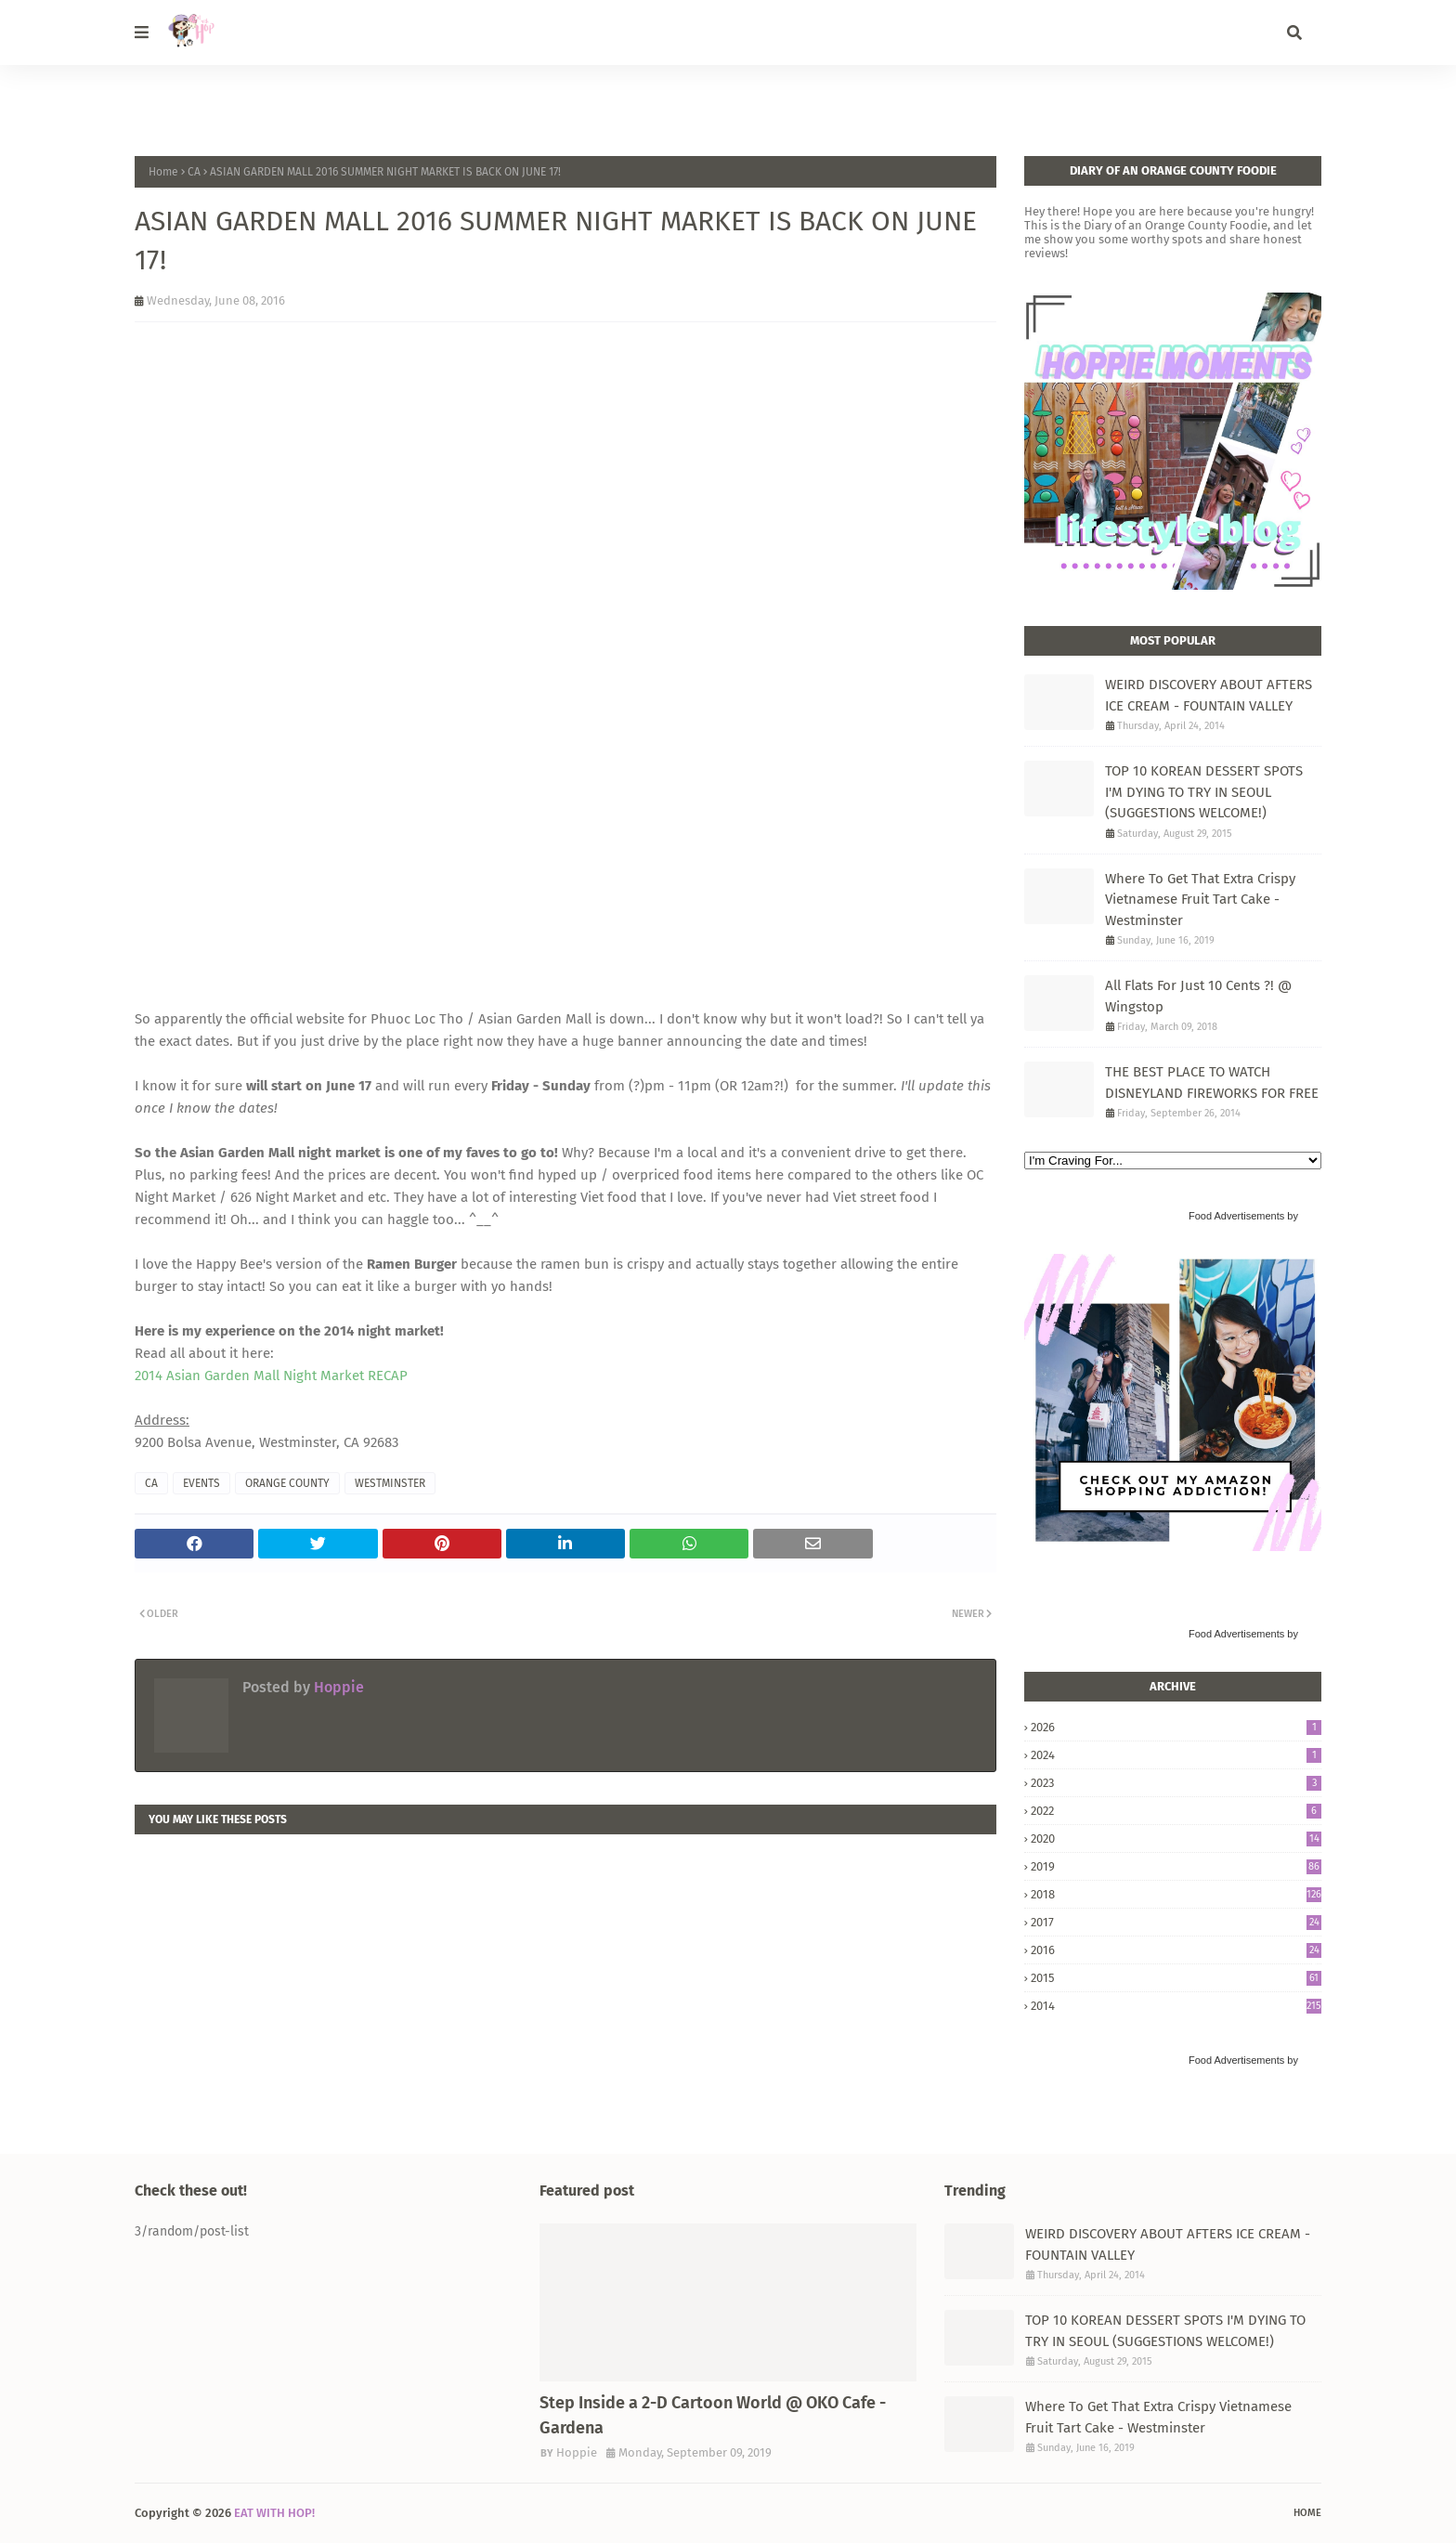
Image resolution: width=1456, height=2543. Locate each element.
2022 (1176, 1811)
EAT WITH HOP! (274, 2513)
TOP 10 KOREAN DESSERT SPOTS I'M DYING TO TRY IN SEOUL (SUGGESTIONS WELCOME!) (1204, 792)
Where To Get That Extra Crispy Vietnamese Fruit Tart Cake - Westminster (1200, 899)
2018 (1176, 1894)
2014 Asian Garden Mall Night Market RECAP (271, 1375)
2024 (1176, 1755)
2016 (1176, 1950)
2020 (1176, 1838)
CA (194, 171)
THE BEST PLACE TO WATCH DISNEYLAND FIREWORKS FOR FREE (1212, 1082)
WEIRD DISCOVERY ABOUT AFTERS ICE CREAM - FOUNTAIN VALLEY (1208, 695)
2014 (1176, 2006)
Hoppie (337, 1687)
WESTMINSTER (390, 1483)
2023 (1176, 1783)
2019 (1176, 1866)
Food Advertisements (1236, 1215)
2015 (1176, 1978)
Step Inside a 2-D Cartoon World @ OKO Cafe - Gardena (713, 2415)
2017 (1176, 1922)
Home (163, 171)
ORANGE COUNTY (287, 1483)
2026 (1176, 1727)
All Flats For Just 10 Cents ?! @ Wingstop (1198, 996)
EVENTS (201, 1483)
